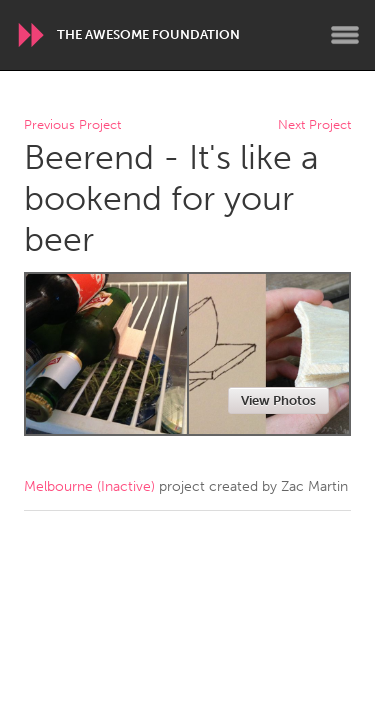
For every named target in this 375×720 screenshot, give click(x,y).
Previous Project (72, 125)
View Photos (278, 400)
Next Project (314, 125)
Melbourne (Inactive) (89, 486)
